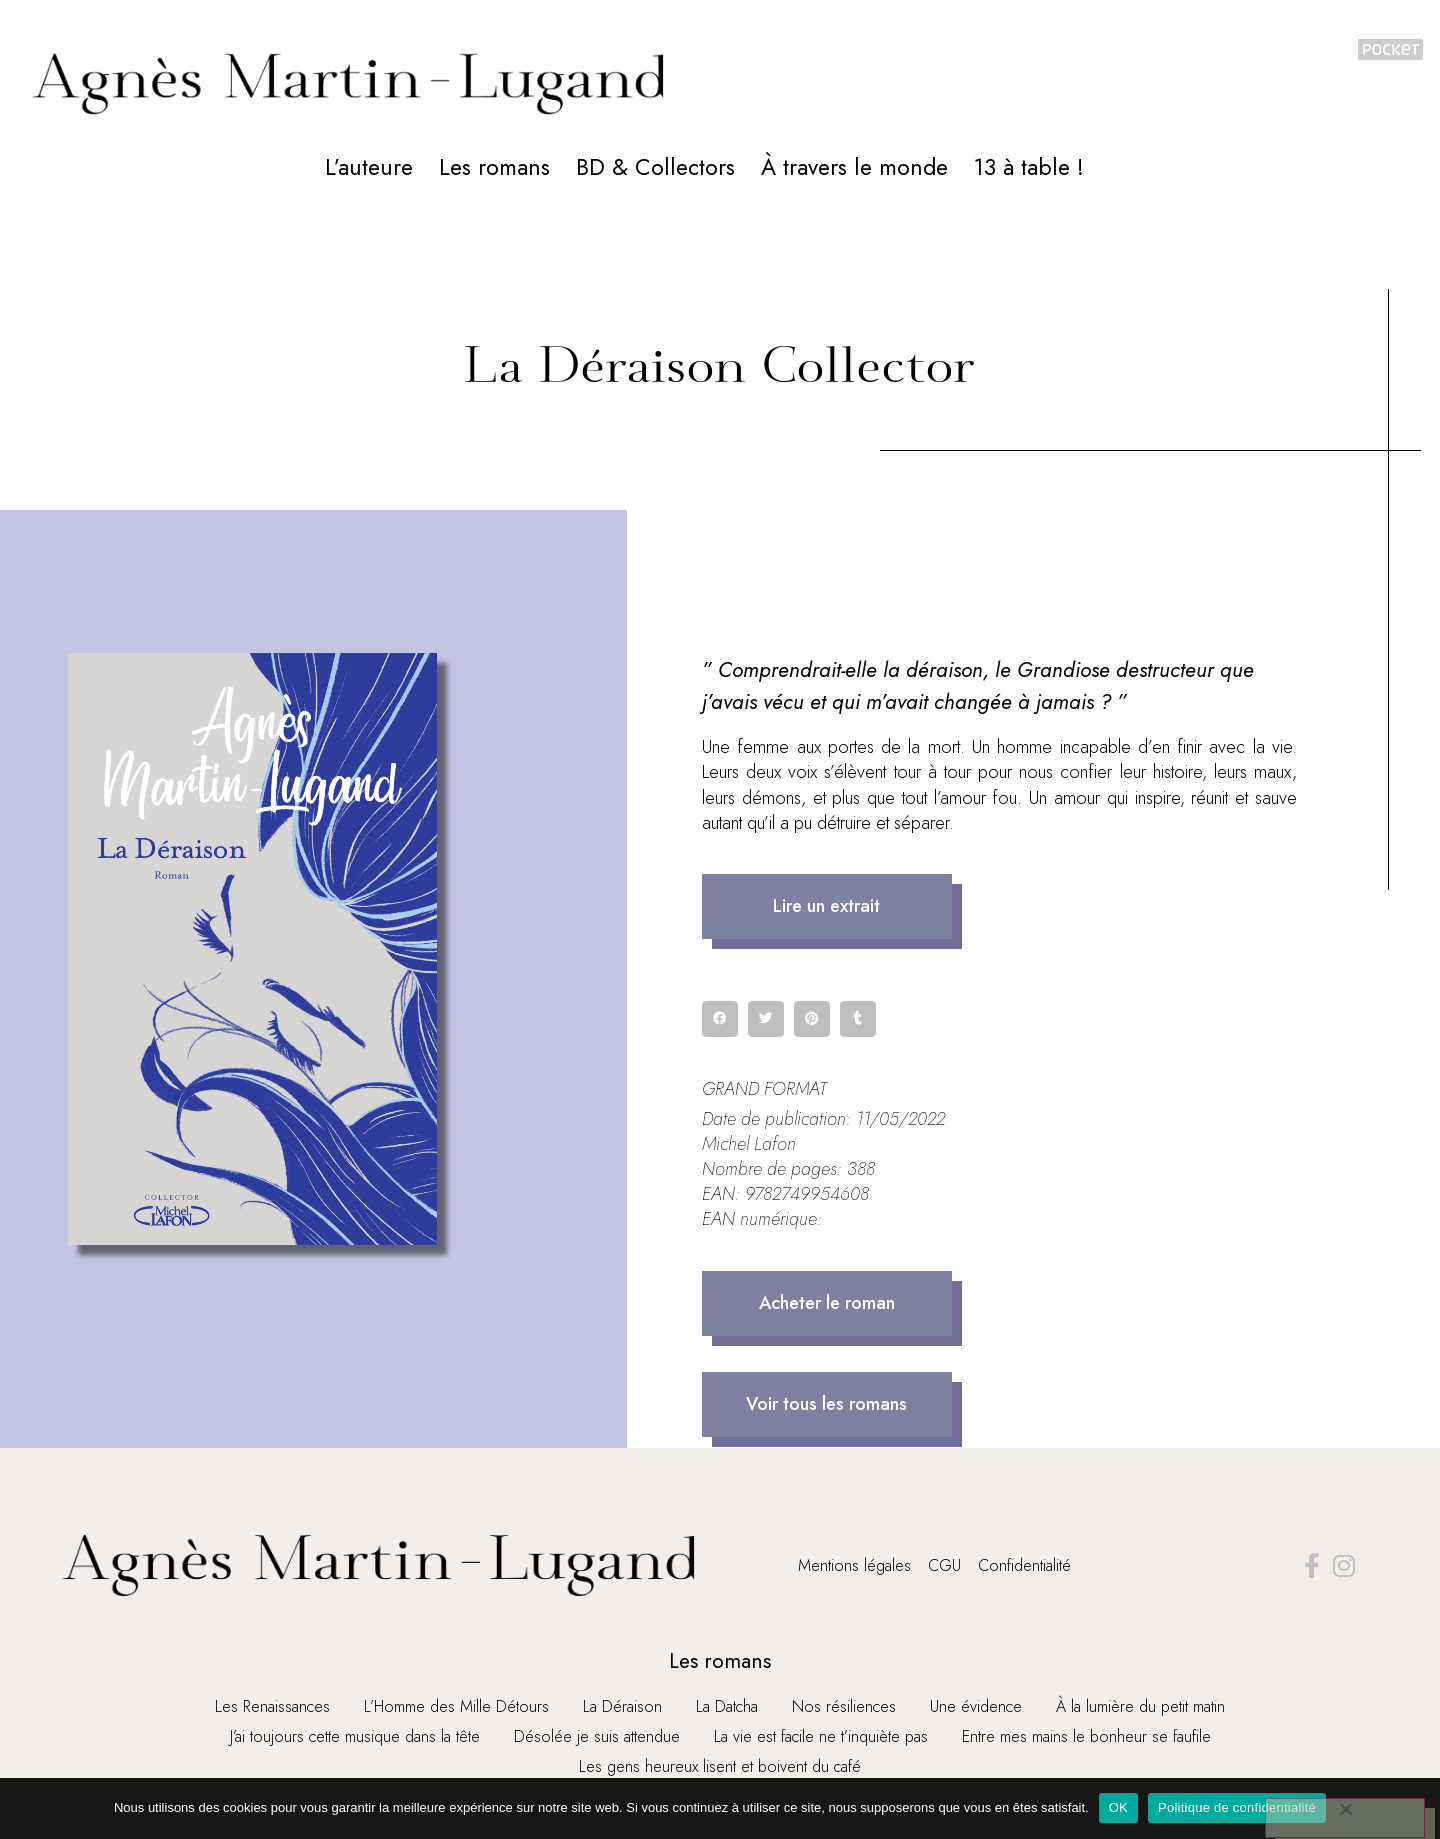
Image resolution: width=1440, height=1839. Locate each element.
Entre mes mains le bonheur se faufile (1086, 1736)
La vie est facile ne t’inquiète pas (821, 1736)
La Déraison (622, 1706)
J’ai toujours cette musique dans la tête (355, 1736)
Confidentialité (1024, 1565)
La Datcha (727, 1706)
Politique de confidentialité (1237, 1807)
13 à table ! (1029, 167)
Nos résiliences (844, 1706)
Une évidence (976, 1706)
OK (1118, 1807)
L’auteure (369, 167)
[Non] (1344, 1818)
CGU (944, 1565)
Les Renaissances (272, 1706)
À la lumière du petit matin (1140, 1706)
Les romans (494, 167)
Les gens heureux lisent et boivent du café (720, 1766)
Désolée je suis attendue (597, 1736)
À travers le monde (854, 167)
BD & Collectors (655, 167)
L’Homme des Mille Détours (456, 1706)
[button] (827, 906)
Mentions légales (854, 1565)
